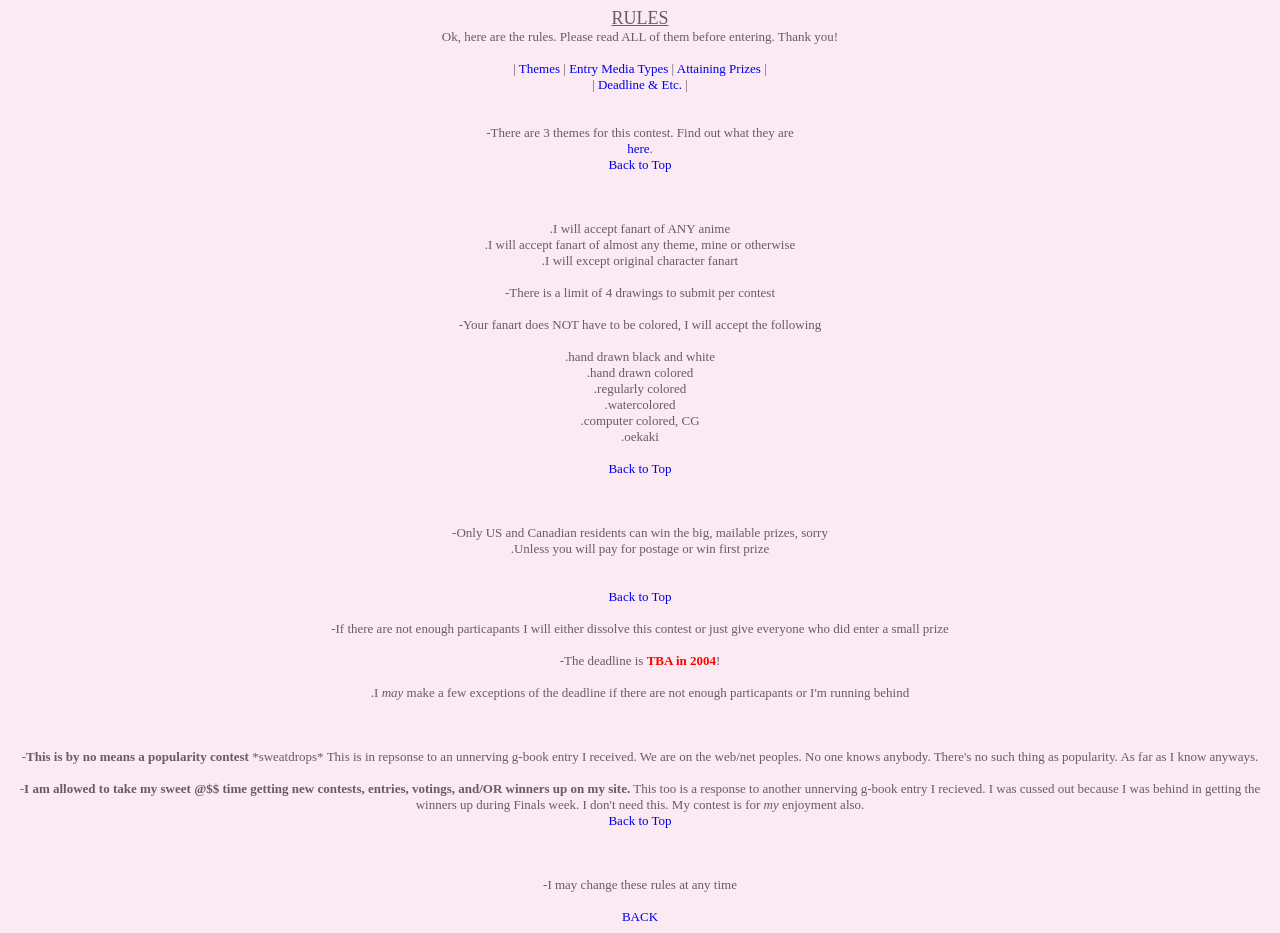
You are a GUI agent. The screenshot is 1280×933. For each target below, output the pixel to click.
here (638, 148)
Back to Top (639, 164)
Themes (539, 68)
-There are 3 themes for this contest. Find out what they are (640, 132)
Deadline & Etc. (640, 84)
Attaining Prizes (719, 68)
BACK (640, 916)
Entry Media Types (618, 68)
